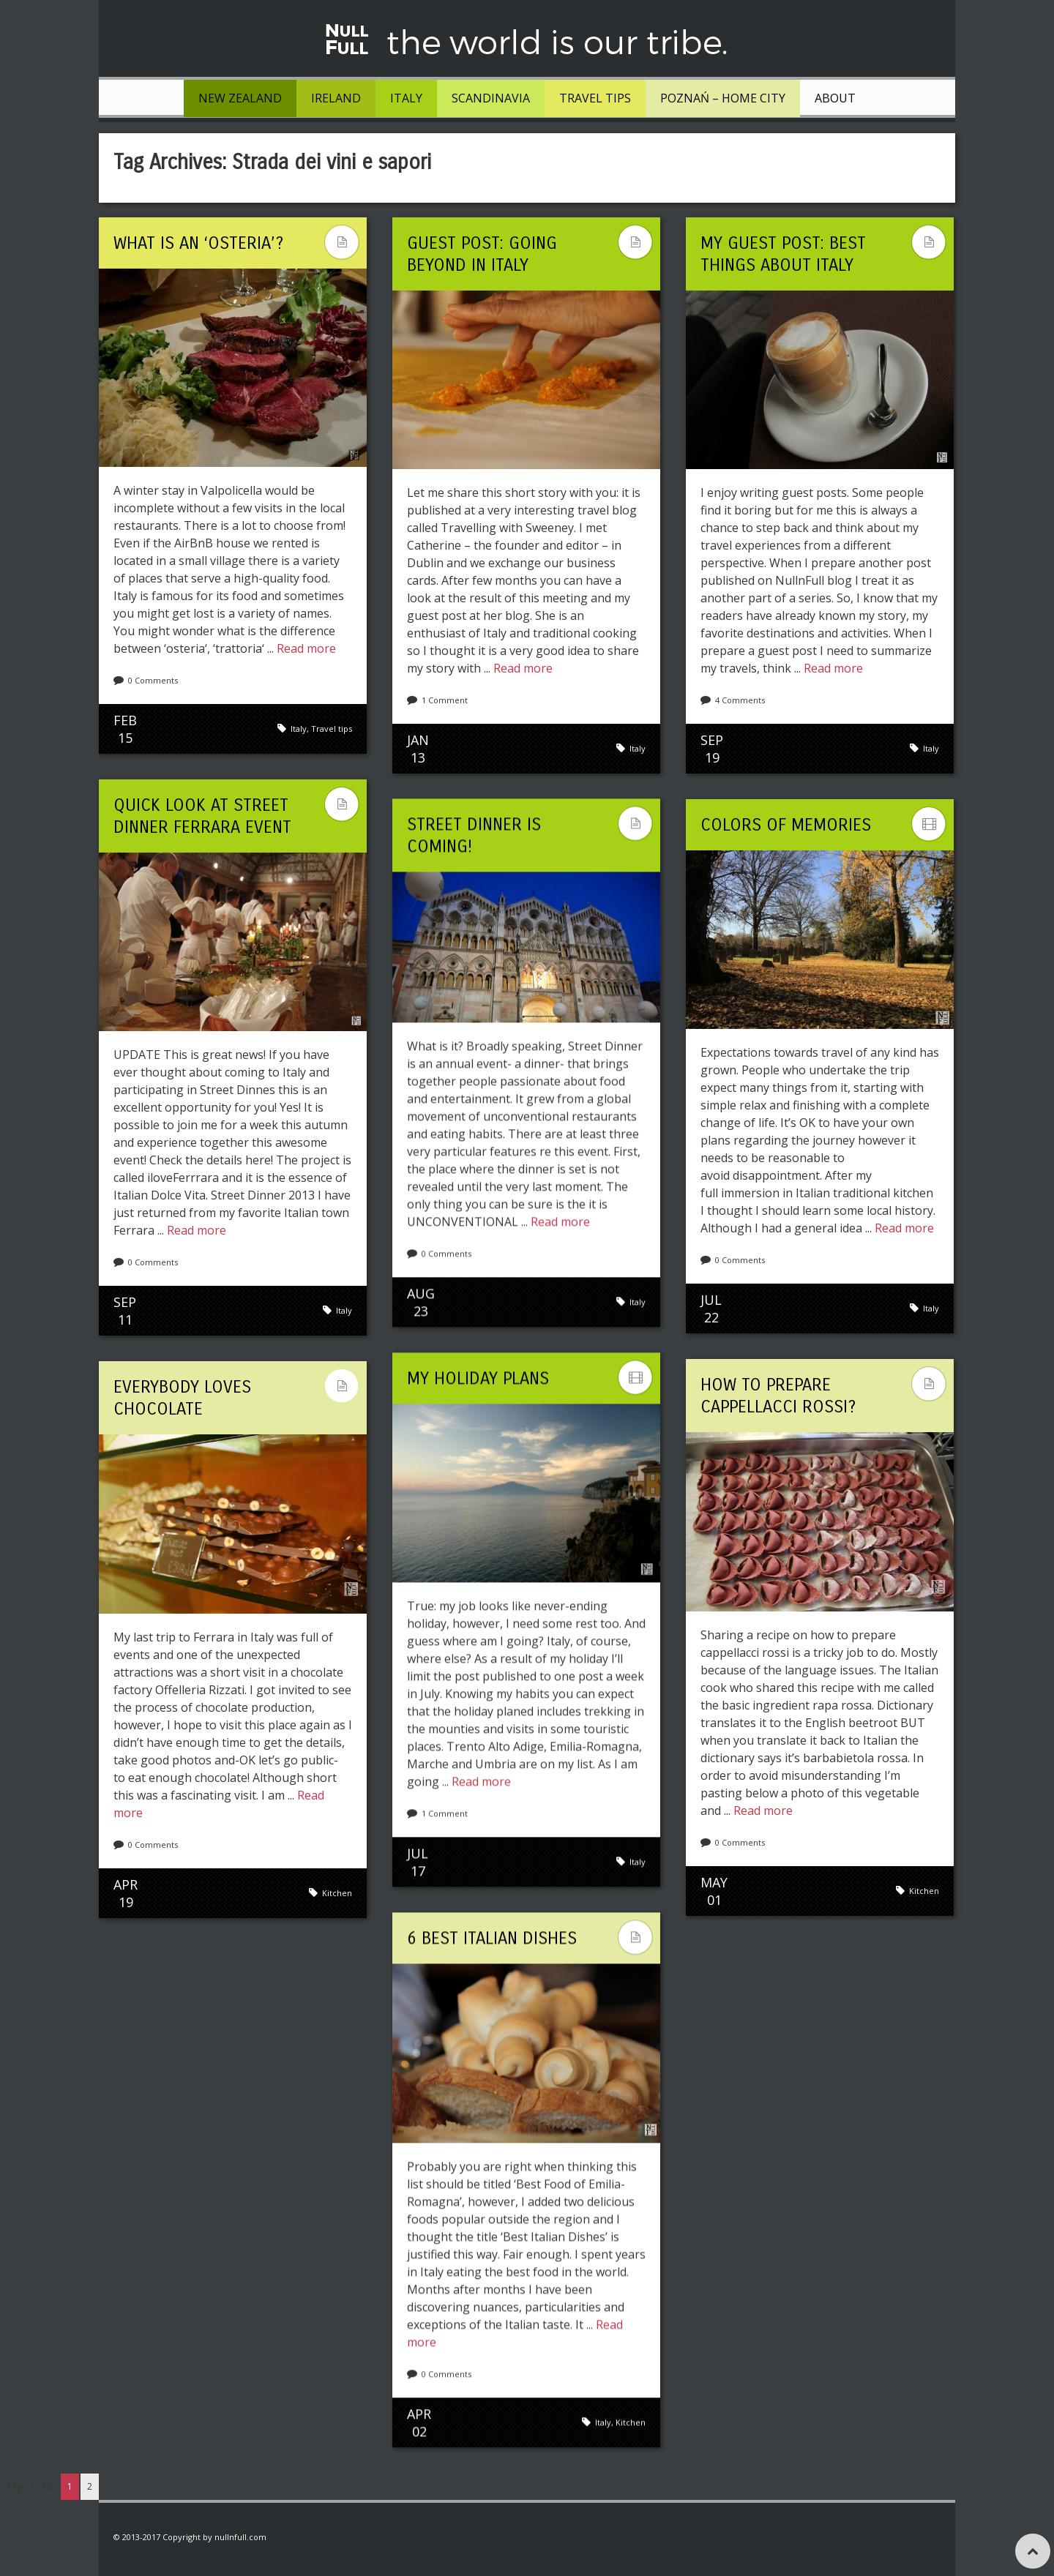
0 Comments (153, 680)
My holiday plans (478, 1378)
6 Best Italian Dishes (492, 1938)
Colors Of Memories (785, 825)
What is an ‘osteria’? (198, 243)
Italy (406, 98)
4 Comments (740, 699)
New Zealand (240, 98)
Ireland (336, 98)
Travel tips (595, 98)
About (835, 98)
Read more (306, 648)
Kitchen (924, 1890)
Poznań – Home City (722, 98)
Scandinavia (491, 98)
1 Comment (445, 699)
